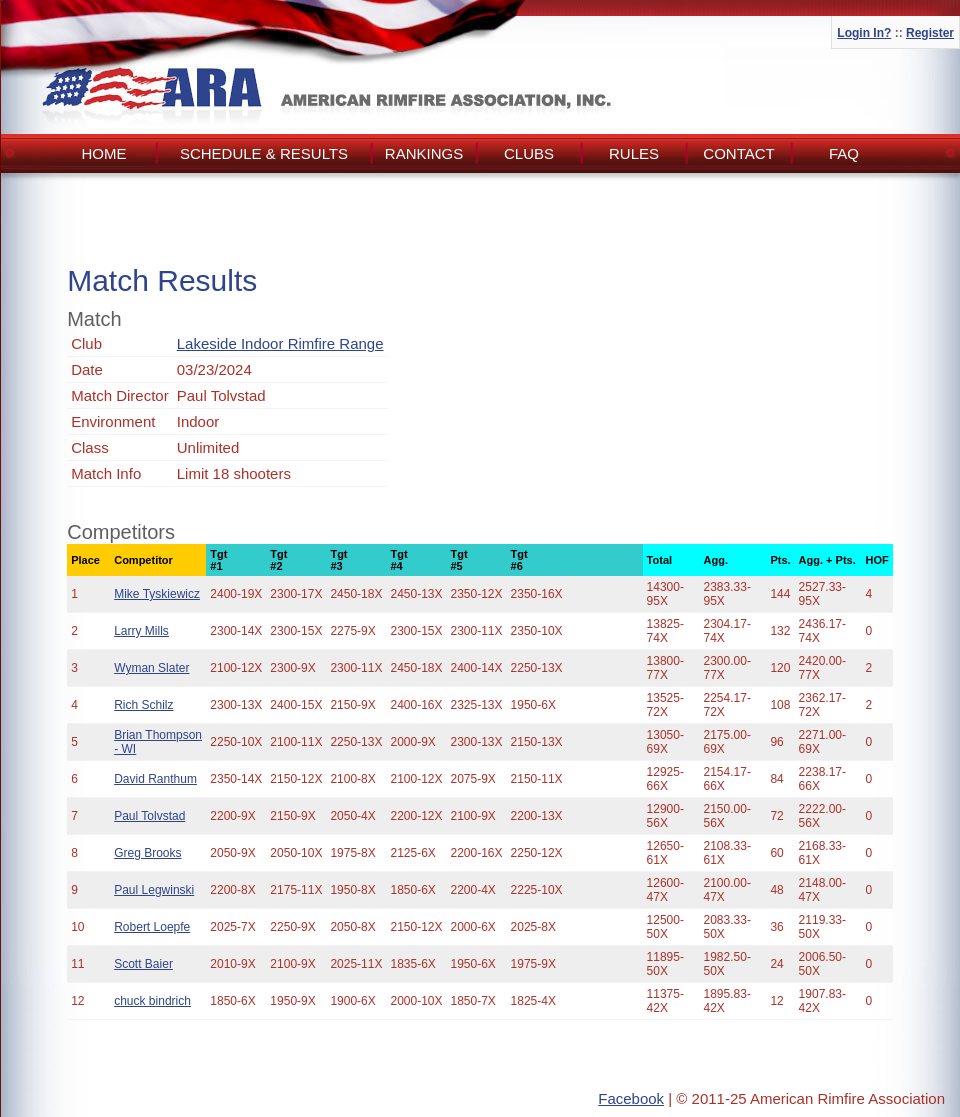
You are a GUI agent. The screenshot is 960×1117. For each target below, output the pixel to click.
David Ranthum (155, 779)
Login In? (864, 33)
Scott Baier (143, 964)
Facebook (631, 1098)
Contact (738, 153)
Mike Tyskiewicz (157, 594)
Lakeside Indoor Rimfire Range (280, 343)
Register (930, 33)
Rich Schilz (143, 705)
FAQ (844, 153)
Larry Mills (141, 631)
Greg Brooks (147, 853)
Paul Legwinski (154, 890)
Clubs (529, 153)
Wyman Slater (151, 668)
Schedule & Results (264, 153)
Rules (634, 153)
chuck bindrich (152, 1001)
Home (104, 153)
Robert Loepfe (152, 927)
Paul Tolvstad (149, 816)
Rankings (424, 153)
